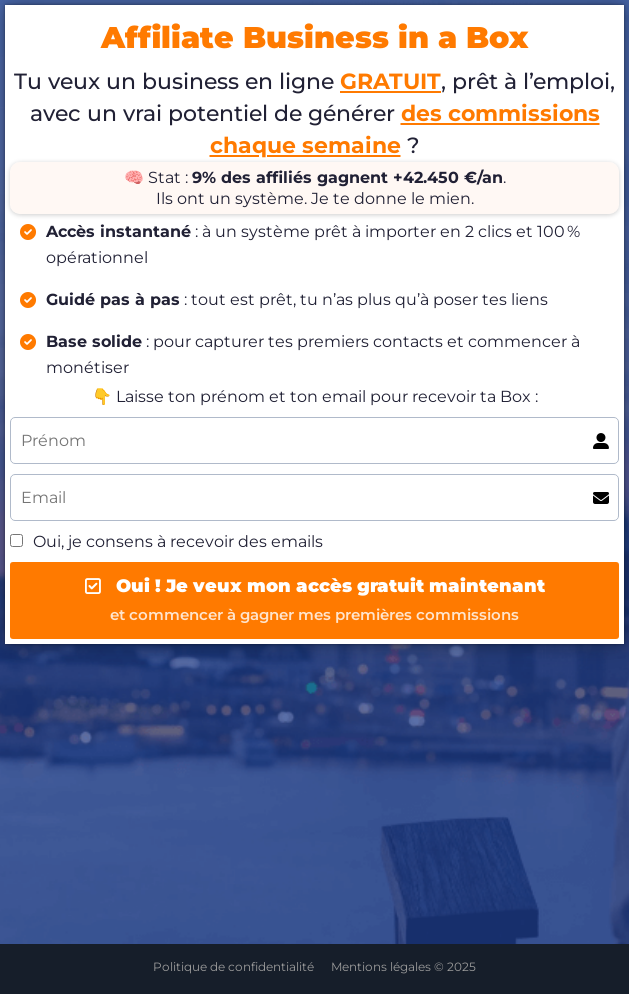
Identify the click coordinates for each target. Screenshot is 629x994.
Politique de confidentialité (233, 966)
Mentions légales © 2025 (403, 966)
